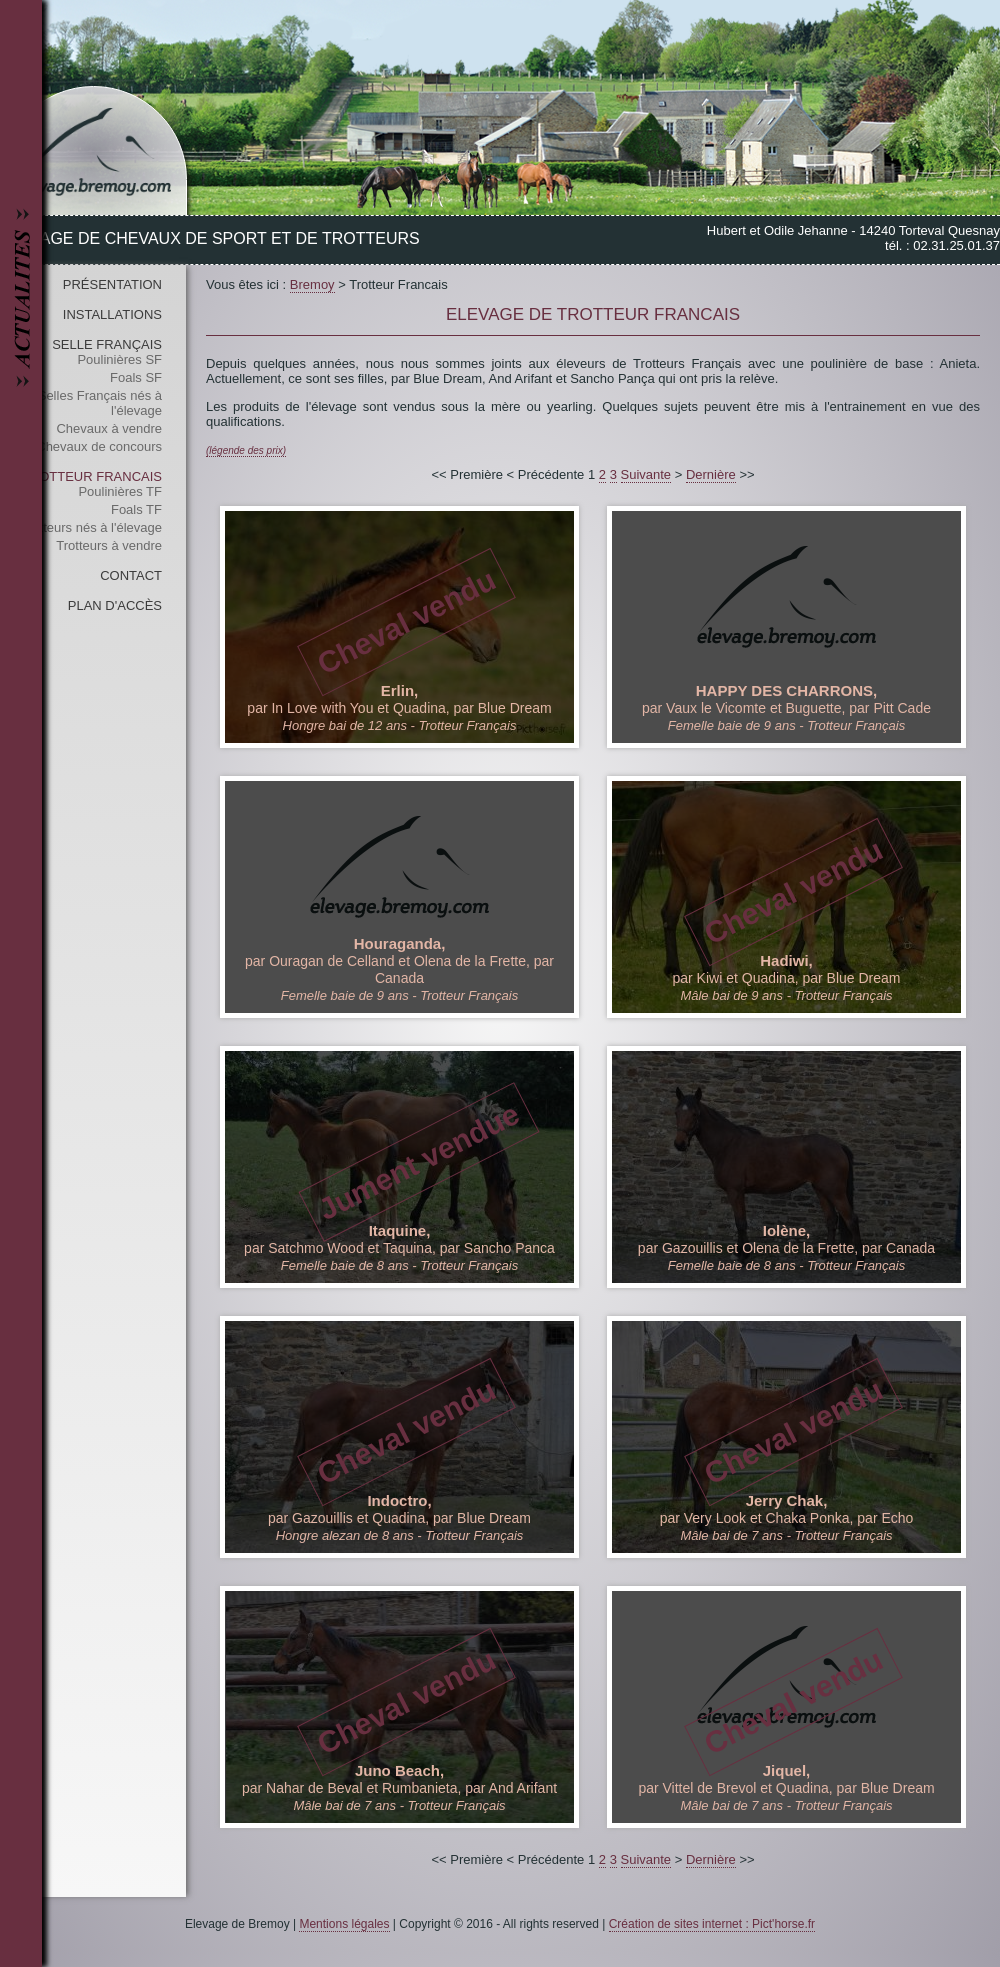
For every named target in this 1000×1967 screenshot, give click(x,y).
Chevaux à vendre (109, 428)
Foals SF (136, 377)
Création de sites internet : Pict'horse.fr (712, 1924)
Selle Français (107, 344)
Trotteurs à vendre (109, 545)
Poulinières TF (120, 491)
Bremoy (312, 284)
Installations (112, 314)
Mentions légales (344, 1924)
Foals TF (136, 509)
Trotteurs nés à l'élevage (91, 527)
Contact (131, 575)
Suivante (646, 474)
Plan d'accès (115, 605)
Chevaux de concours (99, 446)
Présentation (112, 284)
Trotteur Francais (92, 476)
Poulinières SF (119, 359)
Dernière (711, 474)
